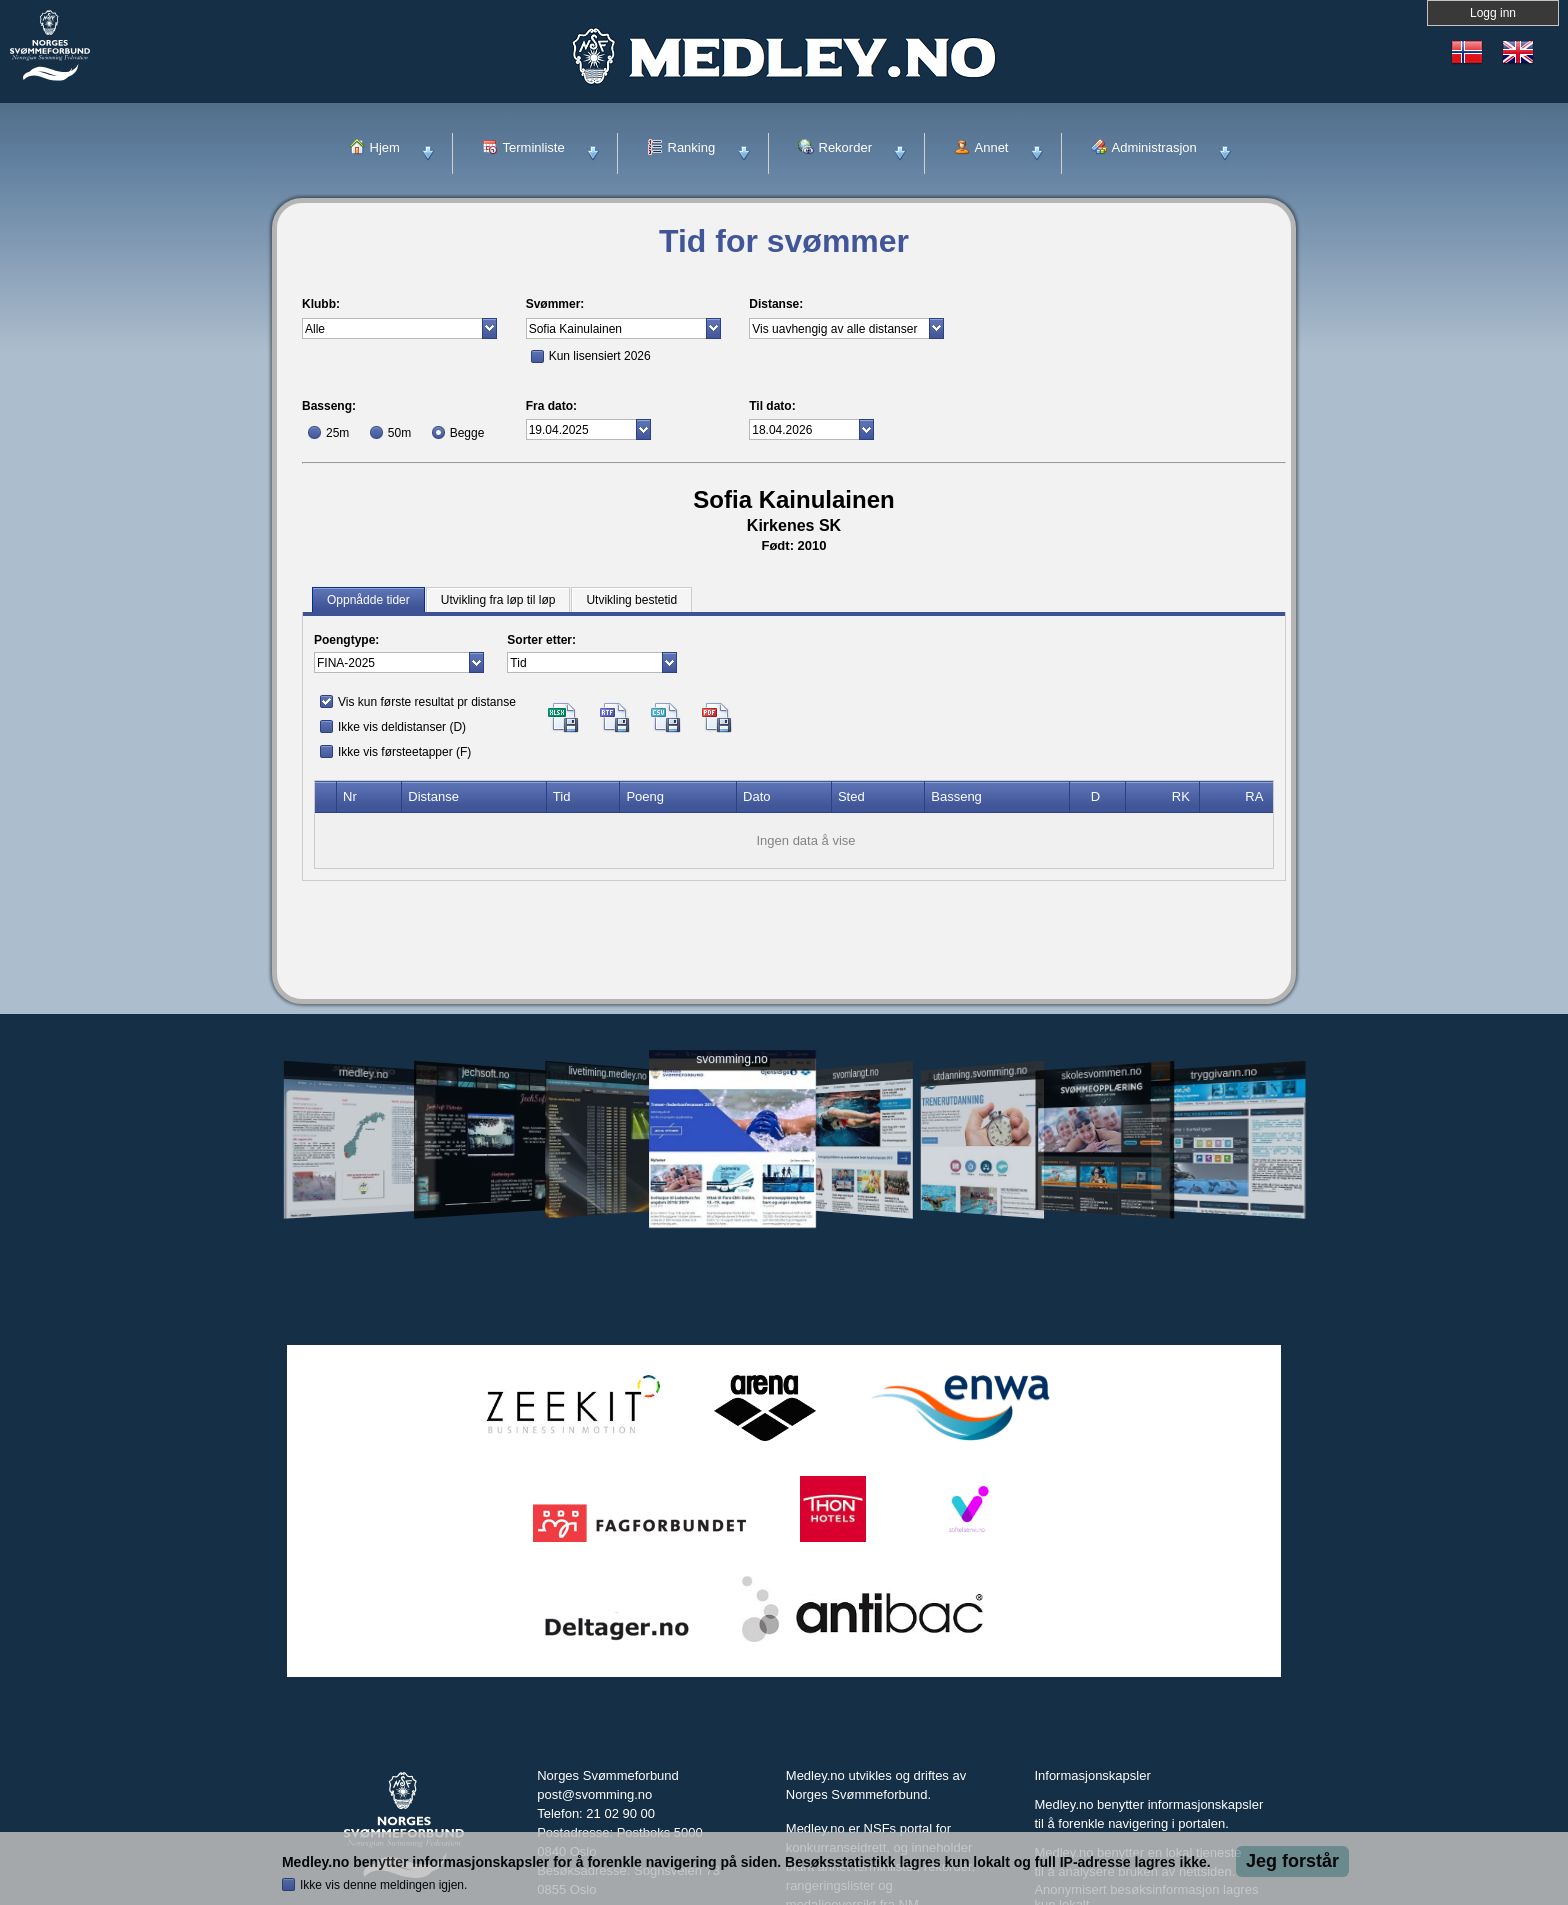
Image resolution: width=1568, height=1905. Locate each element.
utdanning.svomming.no (980, 1073)
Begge (467, 433)
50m (399, 433)
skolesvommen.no (1102, 1073)
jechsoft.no (485, 1073)
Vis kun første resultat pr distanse (427, 702)
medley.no (362, 1073)
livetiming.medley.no (608, 1073)
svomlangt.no (856, 1073)
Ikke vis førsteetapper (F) (404, 752)
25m (337, 433)
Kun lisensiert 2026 (600, 356)
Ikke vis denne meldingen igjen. (383, 1885)
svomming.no (731, 1059)
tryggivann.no (1224, 1073)
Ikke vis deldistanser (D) (402, 727)
